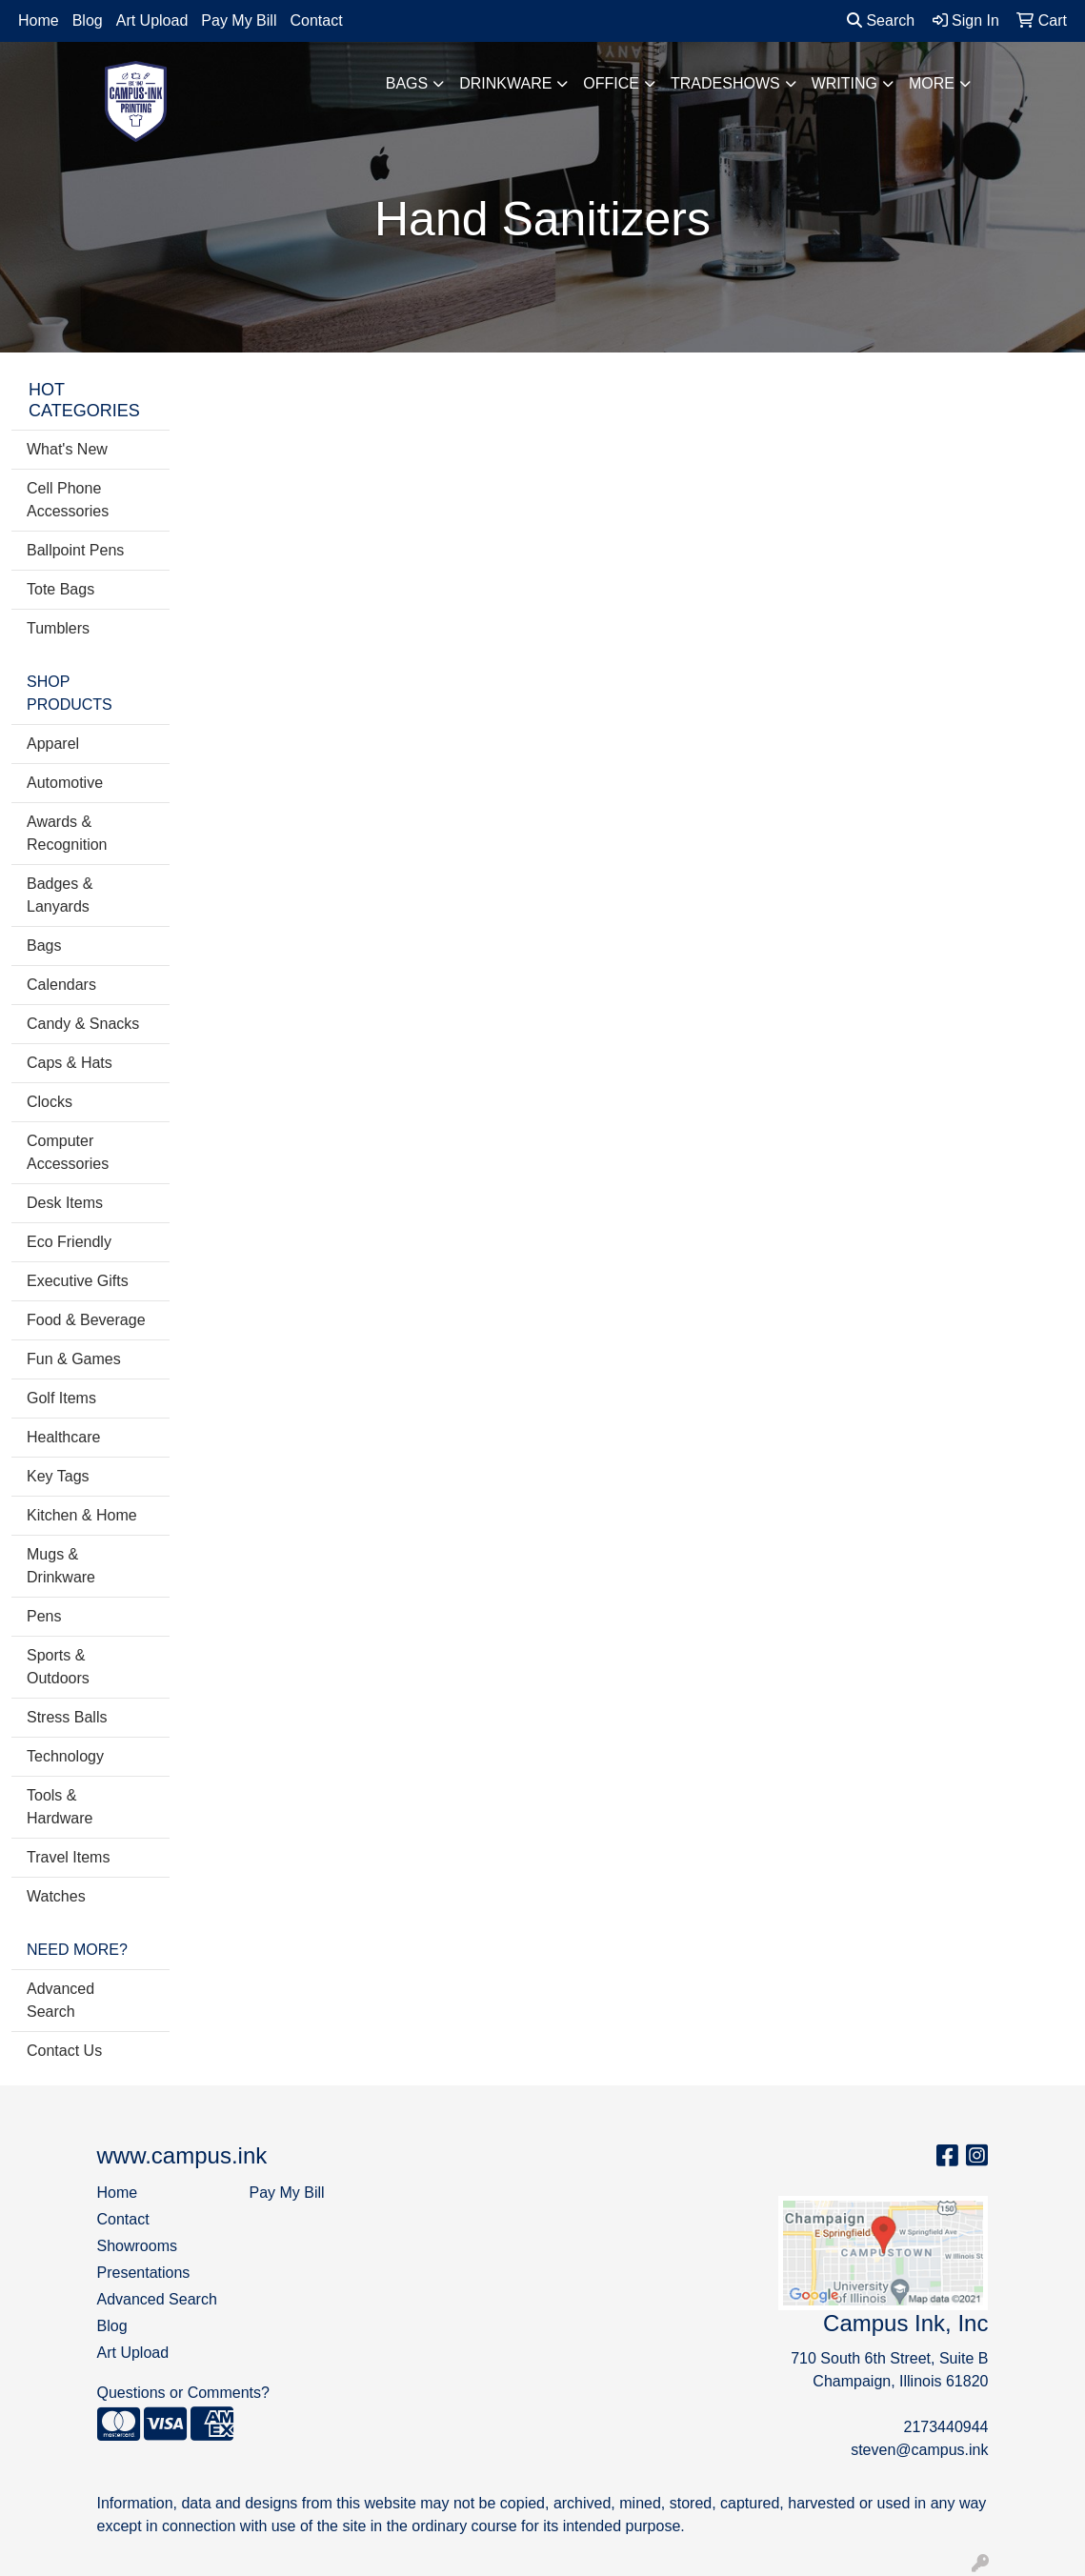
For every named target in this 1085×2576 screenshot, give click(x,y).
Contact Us (64, 2051)
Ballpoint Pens (75, 550)
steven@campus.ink (919, 2450)
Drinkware (505, 83)
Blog (87, 20)
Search (880, 20)
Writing (844, 83)
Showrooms (137, 2246)
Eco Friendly (69, 1242)
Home (38, 20)
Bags (407, 83)
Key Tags (58, 1476)
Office (611, 83)
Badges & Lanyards (59, 895)
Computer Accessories (68, 1152)
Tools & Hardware (59, 1806)
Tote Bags (60, 589)
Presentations (144, 2272)
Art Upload (152, 20)
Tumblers (58, 628)
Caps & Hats (69, 1063)
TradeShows (725, 83)
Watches (56, 1896)
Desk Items (65, 1203)
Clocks (49, 1102)
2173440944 (945, 2427)
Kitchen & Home (82, 1515)
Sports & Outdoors (58, 1666)
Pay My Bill (238, 20)
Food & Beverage (86, 1320)
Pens (44, 1616)
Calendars (61, 984)
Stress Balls (67, 1717)
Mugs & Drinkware (61, 1565)
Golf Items (61, 1398)
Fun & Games (74, 1359)
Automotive (65, 783)
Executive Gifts (78, 1281)
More (931, 83)
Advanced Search (60, 2000)
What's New (67, 449)
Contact (316, 20)
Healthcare (63, 1437)
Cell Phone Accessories (68, 499)
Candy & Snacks (83, 1024)
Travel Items (68, 1857)
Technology (65, 1756)
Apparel (53, 743)
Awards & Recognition (67, 833)
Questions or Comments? (183, 2393)
